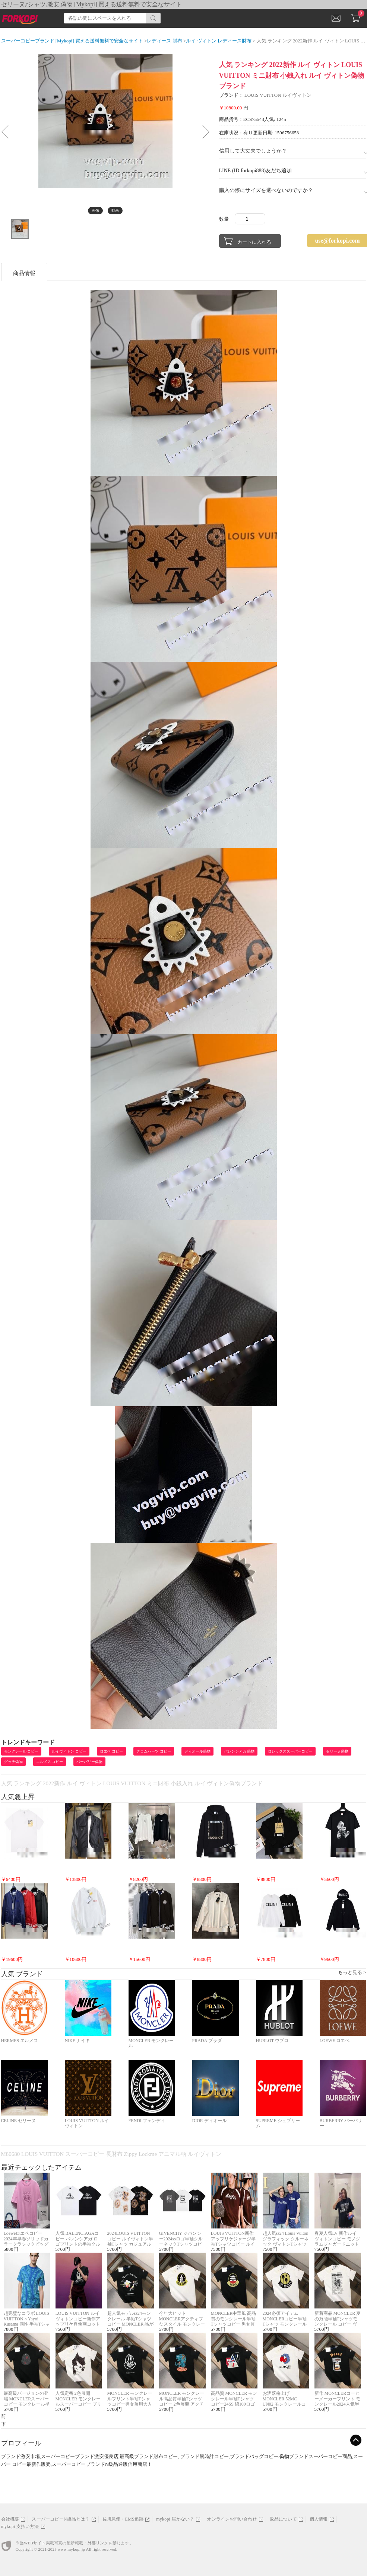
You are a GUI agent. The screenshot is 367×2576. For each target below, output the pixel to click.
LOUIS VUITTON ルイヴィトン (277, 95)
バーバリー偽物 (89, 1762)
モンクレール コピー (21, 1751)
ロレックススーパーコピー (290, 1751)
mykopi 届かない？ (175, 2519)
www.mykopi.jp (71, 2549)
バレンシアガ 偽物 (239, 1751)
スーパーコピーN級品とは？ (60, 2519)
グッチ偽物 (13, 1762)
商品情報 (24, 273)
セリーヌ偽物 (337, 1751)
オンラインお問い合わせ (232, 2519)
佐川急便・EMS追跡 (123, 2519)
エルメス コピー (49, 1762)
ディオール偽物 (197, 1751)
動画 (115, 210)
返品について (283, 2519)
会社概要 (10, 2519)
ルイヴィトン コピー (69, 1751)
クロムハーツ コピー (153, 1751)
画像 (95, 210)
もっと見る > (352, 1972)
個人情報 (319, 2519)
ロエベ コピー (111, 1751)
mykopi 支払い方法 (20, 2526)
